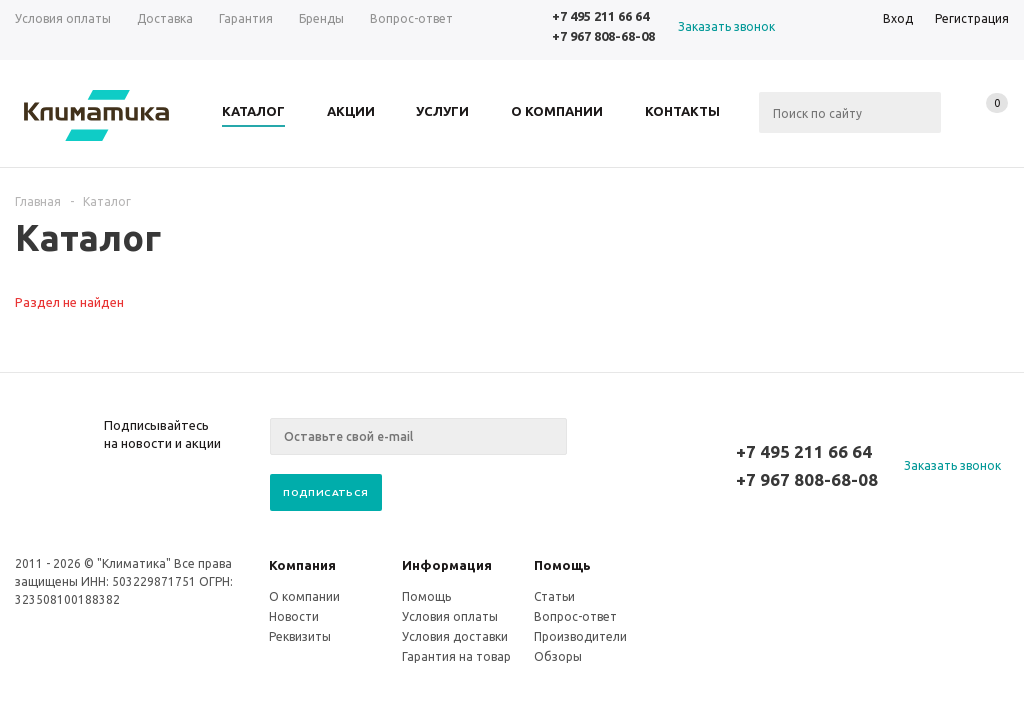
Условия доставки (455, 636)
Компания (302, 565)
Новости (294, 616)
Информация (447, 565)
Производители (580, 636)
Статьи (554, 596)
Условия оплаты (450, 616)
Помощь (562, 565)
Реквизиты (300, 636)
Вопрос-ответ (575, 616)
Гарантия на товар (456, 656)
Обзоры (558, 656)
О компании (304, 596)
